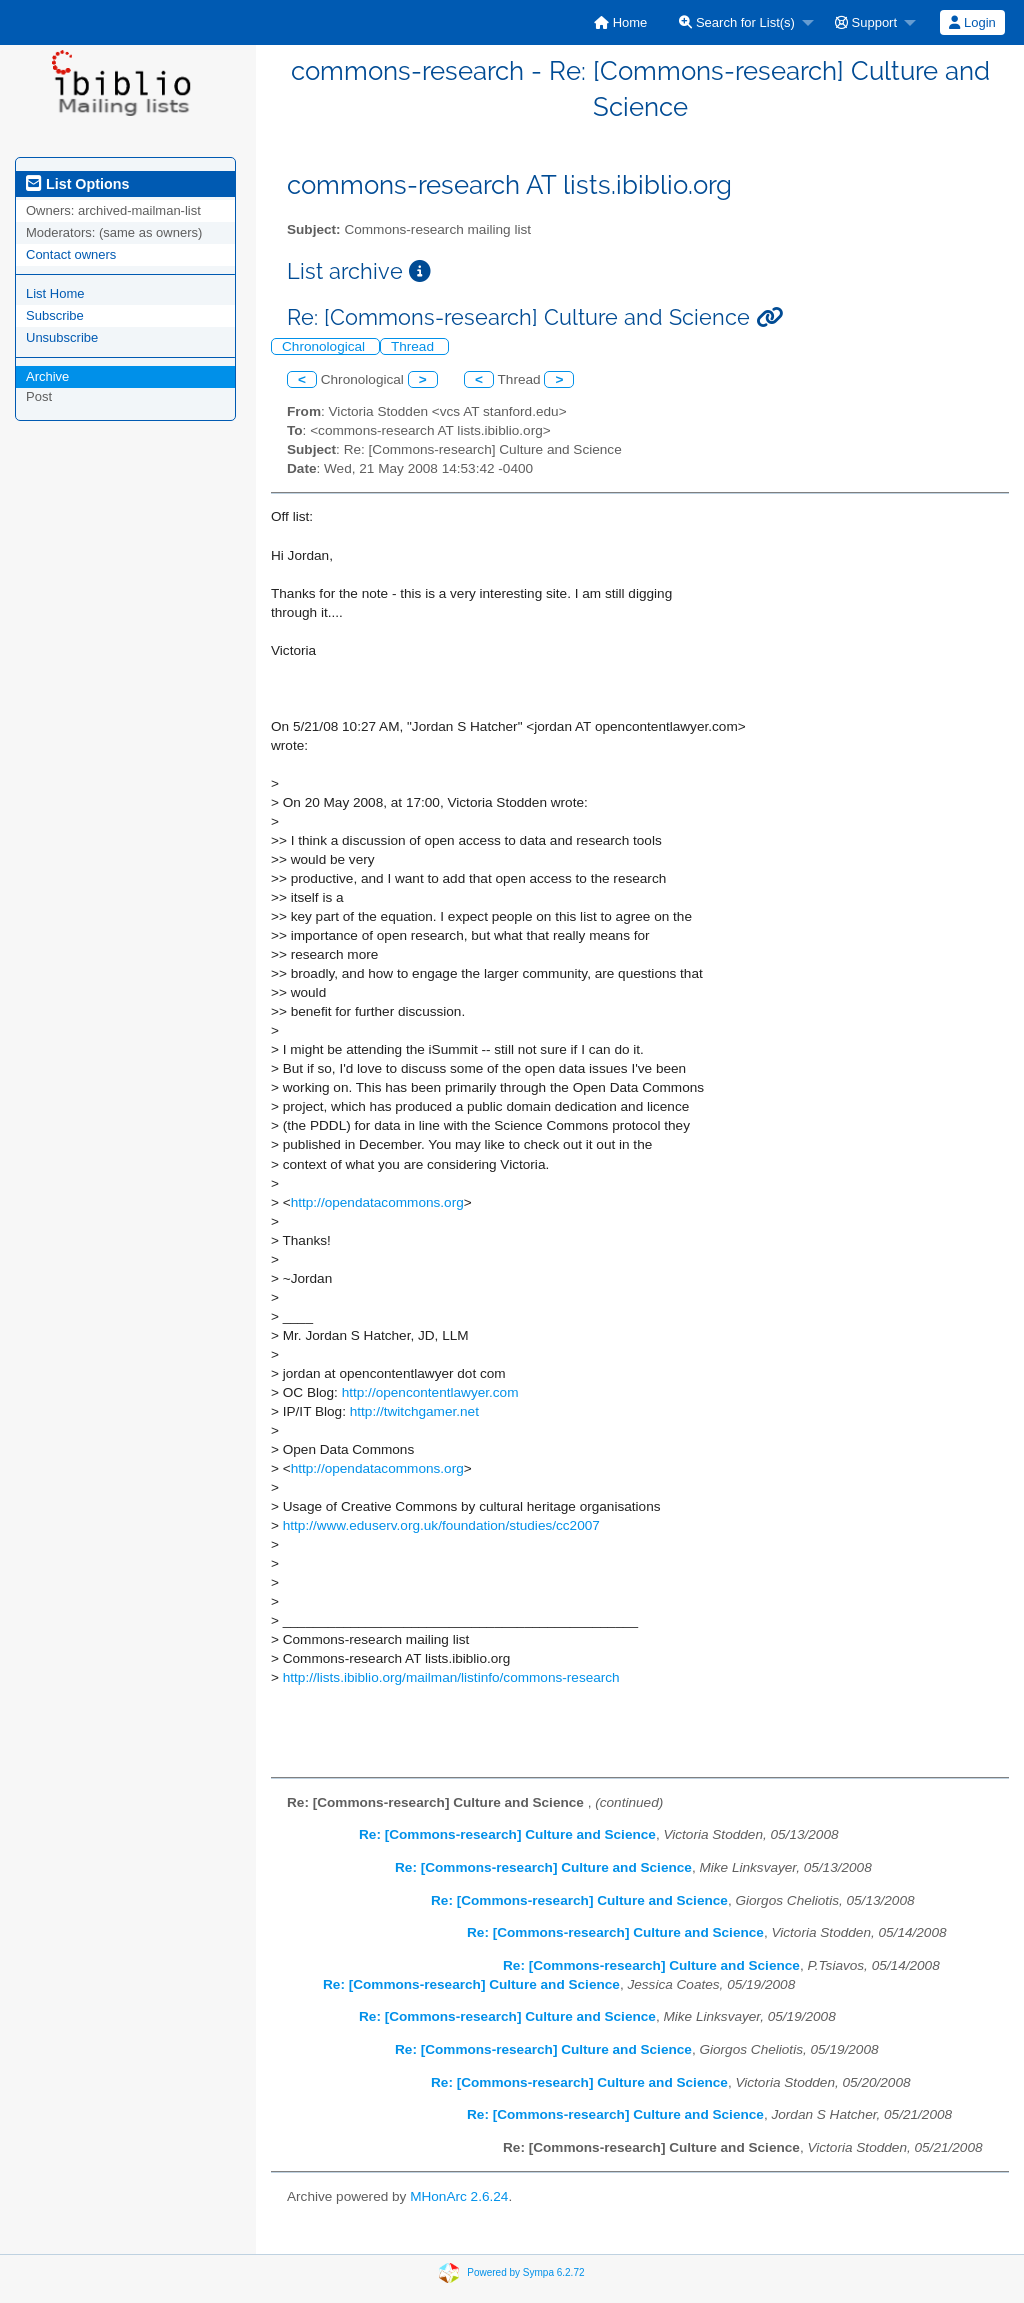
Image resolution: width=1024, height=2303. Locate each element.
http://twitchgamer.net (414, 1411)
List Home (55, 293)
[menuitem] (620, 22)
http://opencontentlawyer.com (430, 1392)
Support (866, 22)
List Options (77, 184)
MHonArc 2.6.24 (459, 2196)
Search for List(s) (737, 22)
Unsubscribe (62, 337)
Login (972, 22)
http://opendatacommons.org (377, 1202)
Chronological (325, 346)
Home (620, 22)
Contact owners (71, 254)
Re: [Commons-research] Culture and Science (507, 1834)
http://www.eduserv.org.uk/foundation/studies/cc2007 (441, 1525)
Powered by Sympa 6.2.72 (525, 2271)
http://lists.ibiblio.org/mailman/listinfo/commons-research (451, 1677)
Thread (414, 346)
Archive (47, 376)
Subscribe (55, 315)
